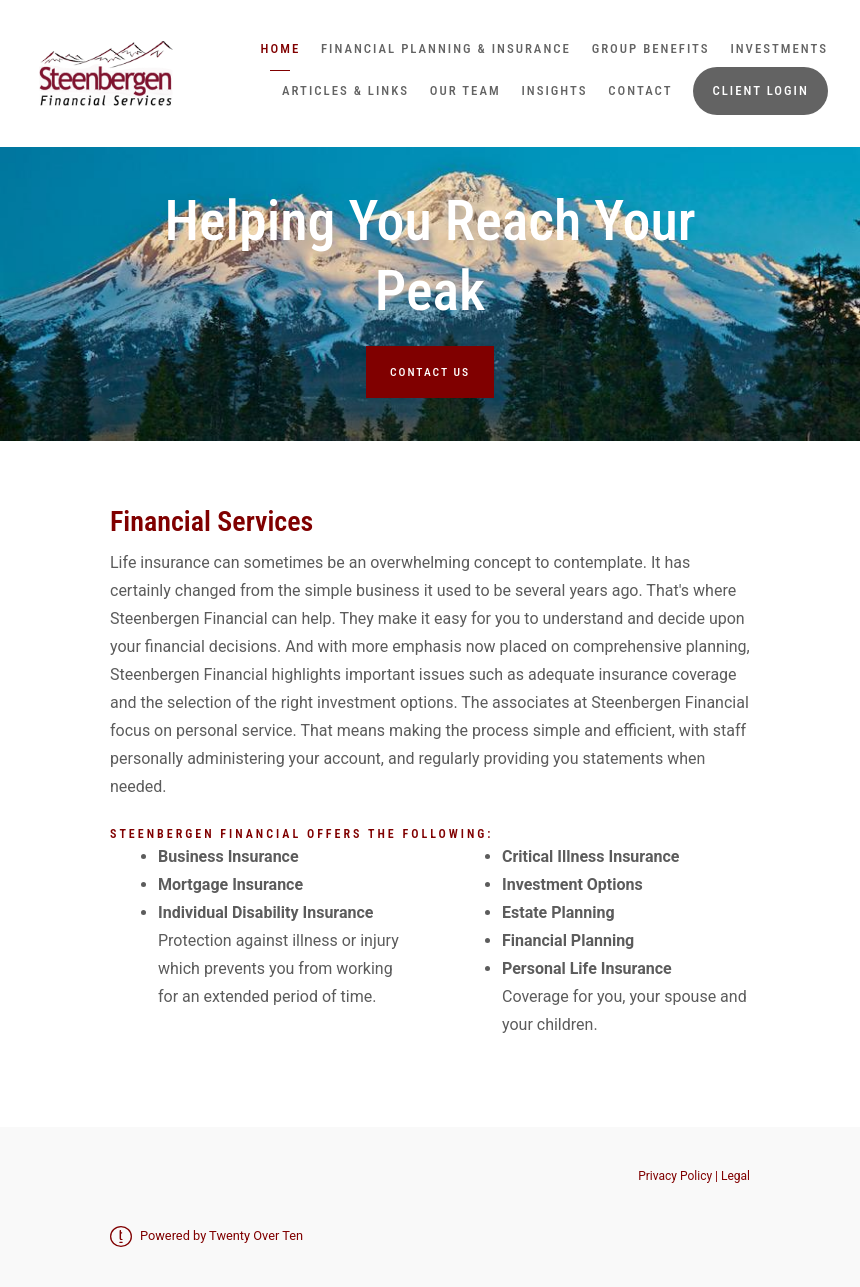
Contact (640, 90)
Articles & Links (345, 90)
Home (281, 48)
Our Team (465, 90)
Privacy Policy (676, 1176)
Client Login (760, 90)
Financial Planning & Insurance (446, 48)
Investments (779, 48)
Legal (735, 1176)
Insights (554, 90)
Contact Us (430, 372)
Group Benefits (651, 48)
